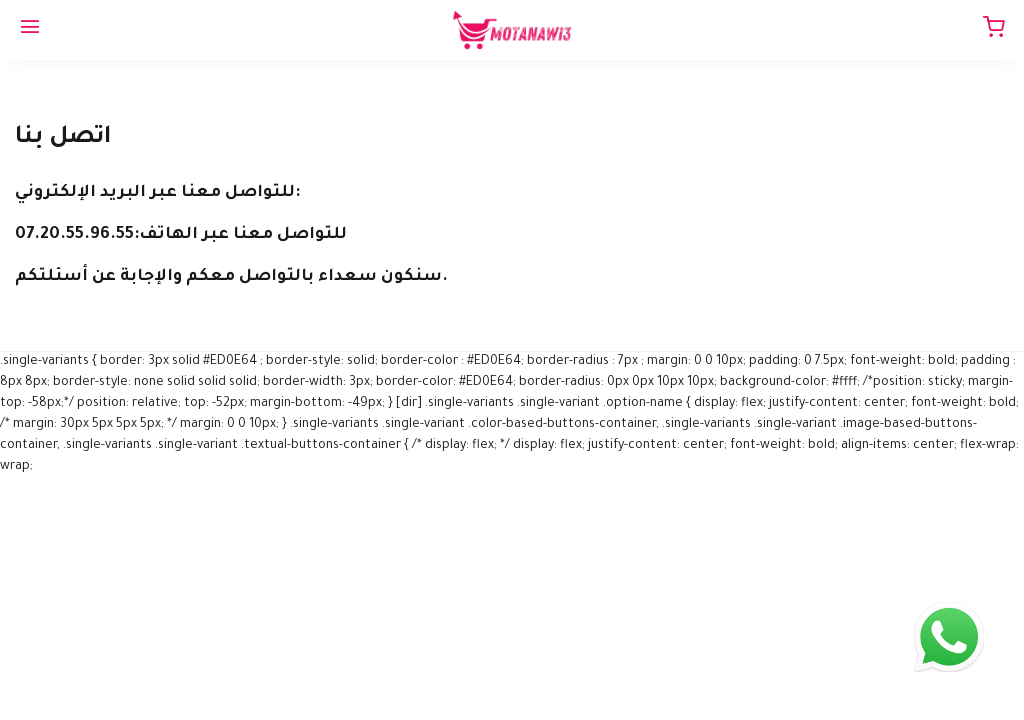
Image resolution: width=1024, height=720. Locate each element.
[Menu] (30, 30)
